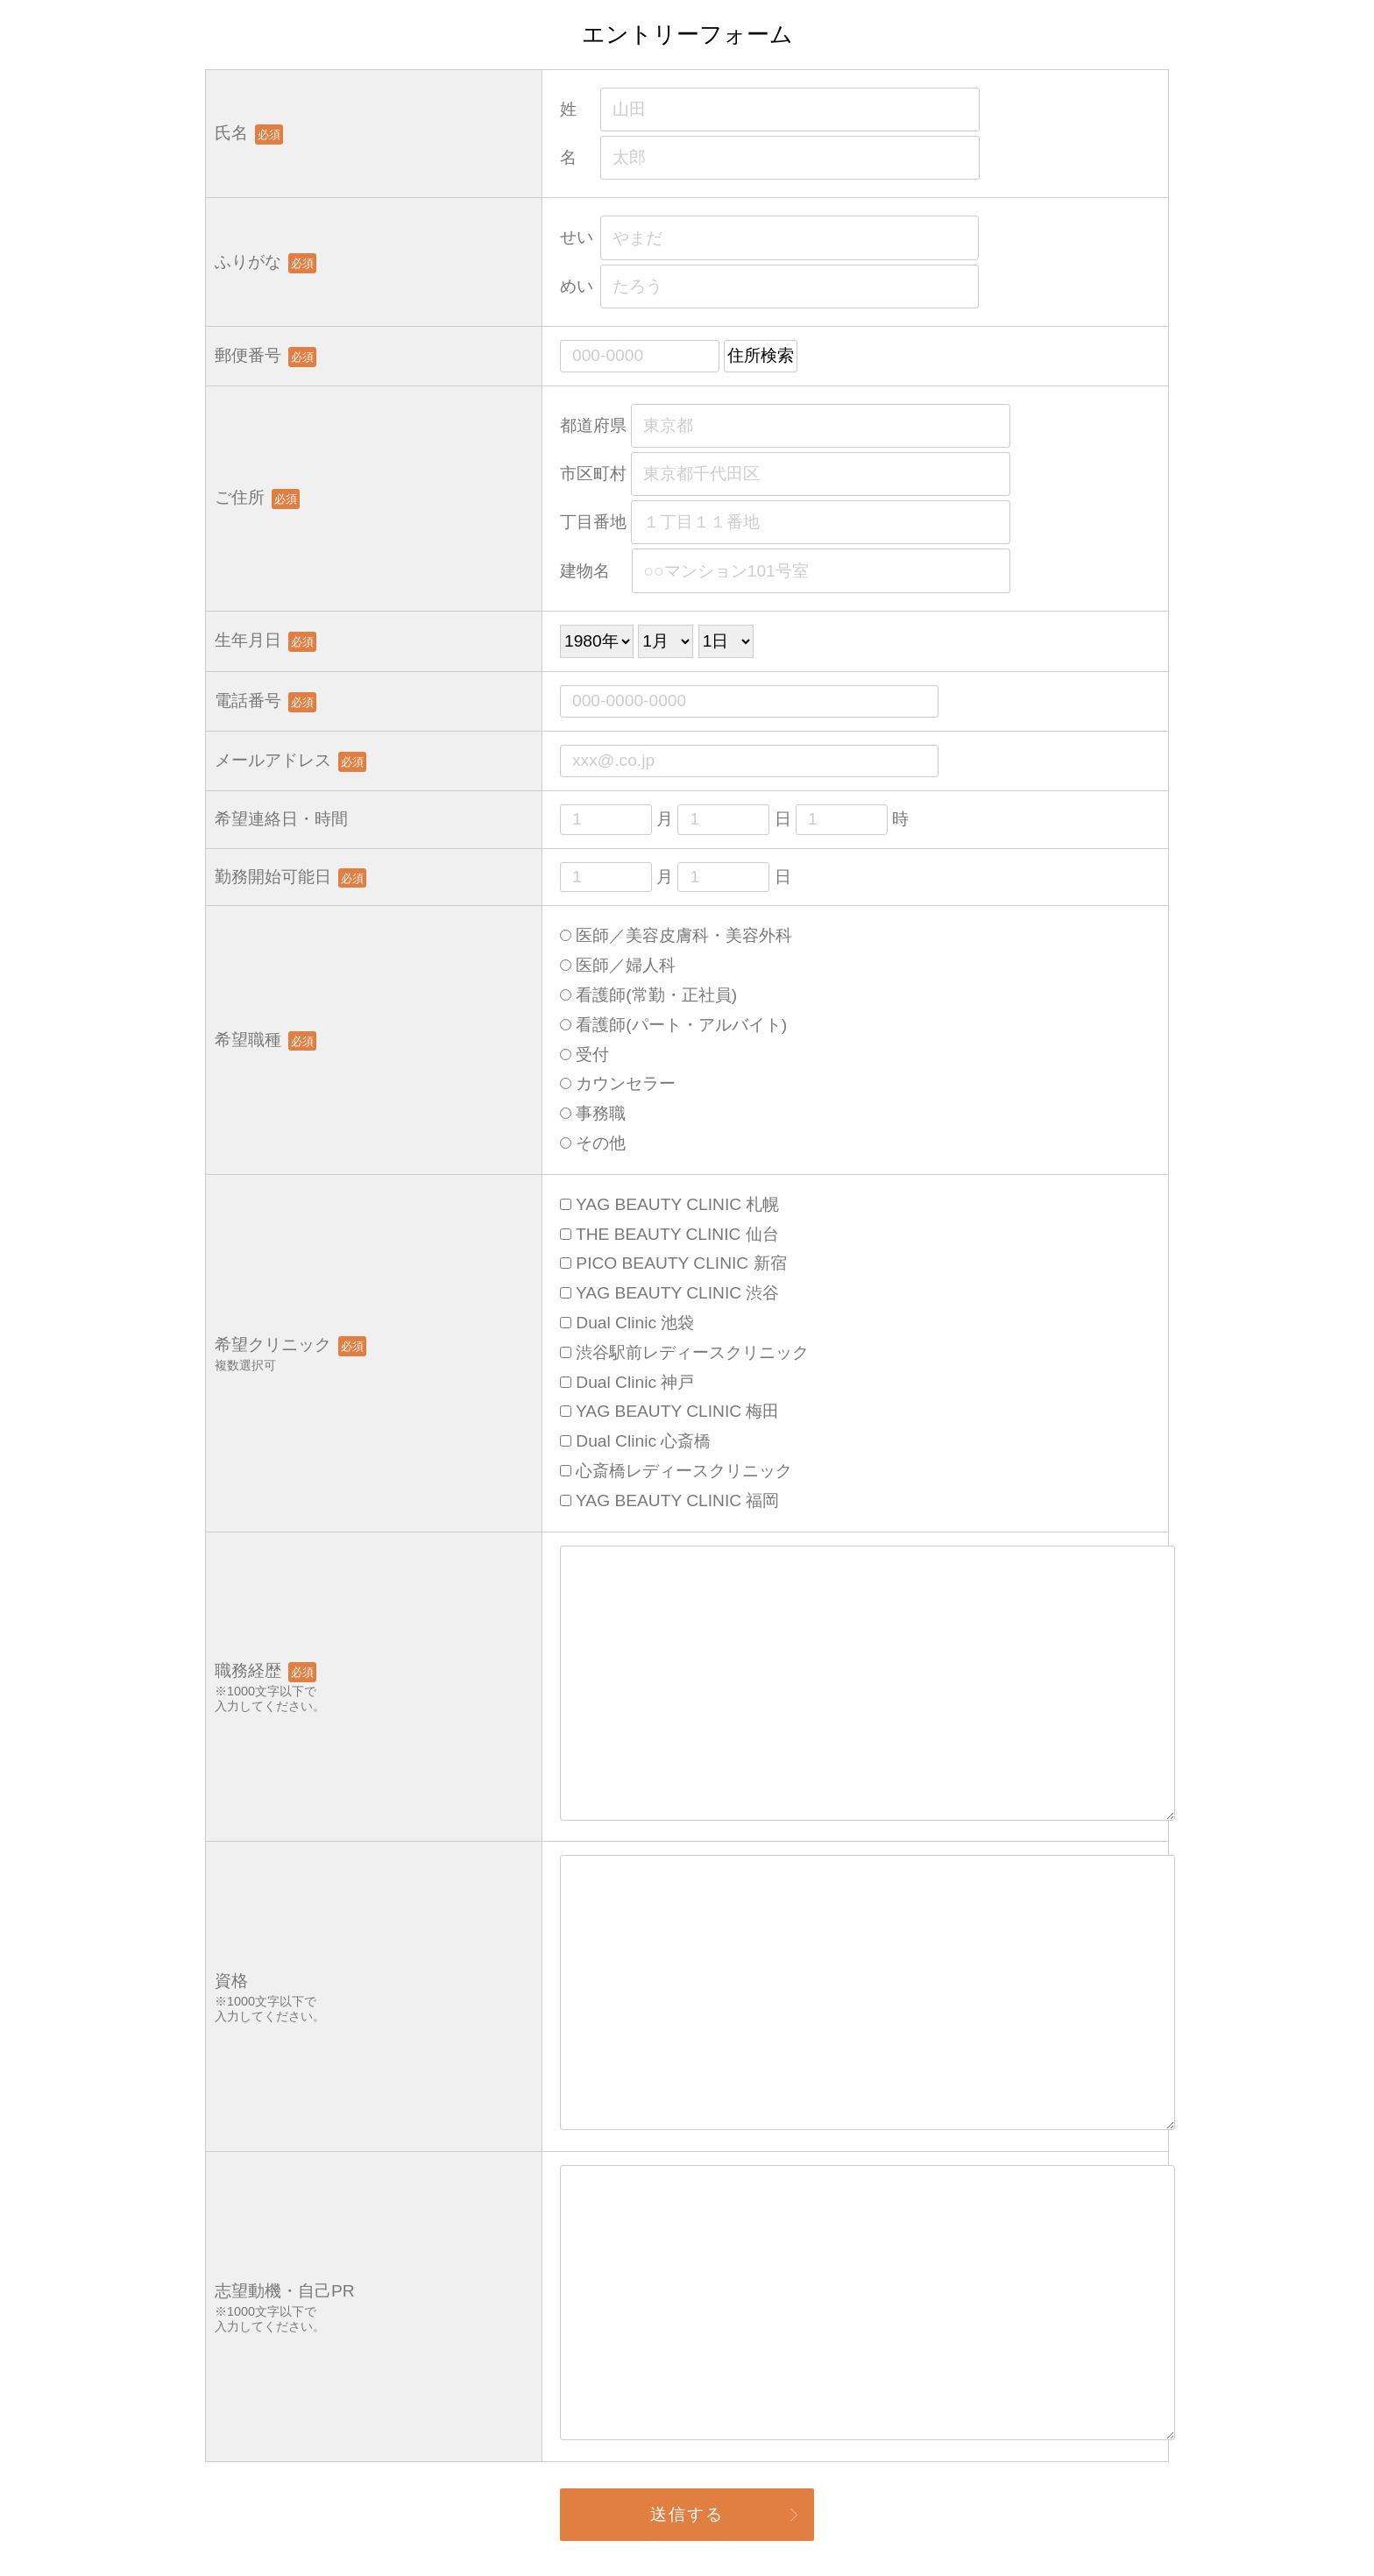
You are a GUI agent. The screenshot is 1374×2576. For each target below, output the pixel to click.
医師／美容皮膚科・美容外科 (676, 935)
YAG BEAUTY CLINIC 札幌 (669, 1204)
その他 (593, 1143)
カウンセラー (618, 1083)
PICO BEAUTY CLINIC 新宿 (673, 1263)
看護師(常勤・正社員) (648, 995)
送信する (687, 2514)
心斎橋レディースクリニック (676, 1470)
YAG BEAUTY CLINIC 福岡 (669, 1500)
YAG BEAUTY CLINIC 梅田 (669, 1411)
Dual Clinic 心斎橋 (635, 1441)
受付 (584, 1054)
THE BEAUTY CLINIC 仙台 (669, 1234)
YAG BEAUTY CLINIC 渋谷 (669, 1293)
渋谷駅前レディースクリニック (684, 1352)
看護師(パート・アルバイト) (673, 1025)
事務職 (593, 1113)
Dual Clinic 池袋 (627, 1322)
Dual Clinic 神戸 (627, 1382)
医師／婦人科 (618, 965)
